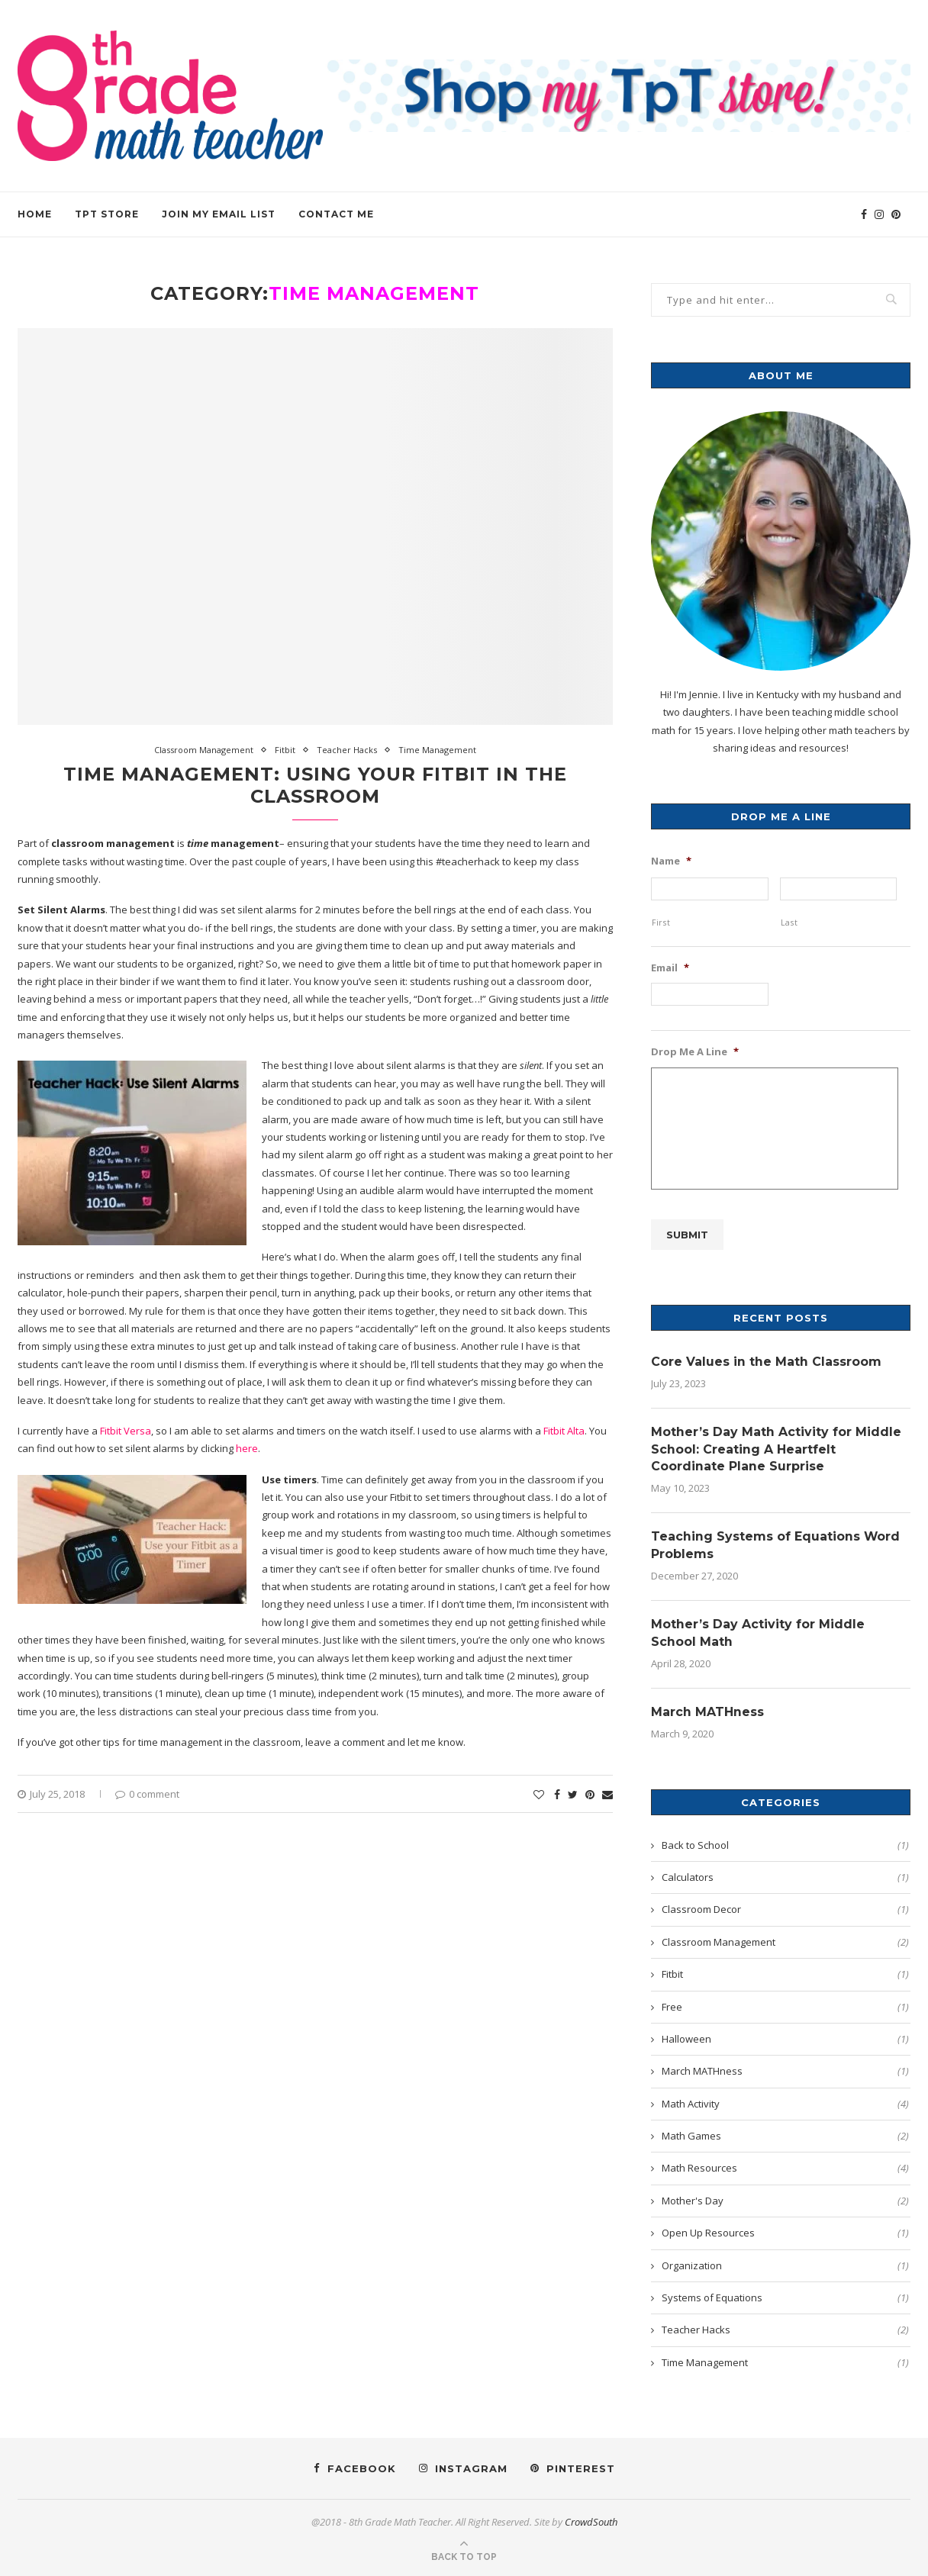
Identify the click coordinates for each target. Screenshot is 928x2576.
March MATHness (707, 1712)
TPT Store (107, 214)
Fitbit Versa (125, 1431)
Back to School (785, 1844)
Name (671, 861)
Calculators (785, 1877)
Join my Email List (219, 214)
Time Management (437, 750)
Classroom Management (203, 750)
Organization (785, 2265)
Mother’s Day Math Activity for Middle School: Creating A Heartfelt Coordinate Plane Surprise (776, 1448)
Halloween (785, 2039)
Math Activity (785, 2103)
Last (789, 922)
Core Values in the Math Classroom (766, 1360)
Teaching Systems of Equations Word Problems (776, 1544)
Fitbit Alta (564, 1431)
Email (670, 967)
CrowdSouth (591, 2522)
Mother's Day (785, 2200)
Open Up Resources (785, 2233)
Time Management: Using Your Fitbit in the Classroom (315, 785)
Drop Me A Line (695, 1051)
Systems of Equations (785, 2297)
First (661, 922)
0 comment (147, 1794)
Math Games (785, 2136)
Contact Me (336, 214)
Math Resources (785, 2168)
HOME (35, 214)
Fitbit (285, 750)
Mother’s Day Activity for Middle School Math (758, 1632)
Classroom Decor (785, 1909)
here (247, 1448)
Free (785, 2006)
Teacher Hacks (347, 750)
